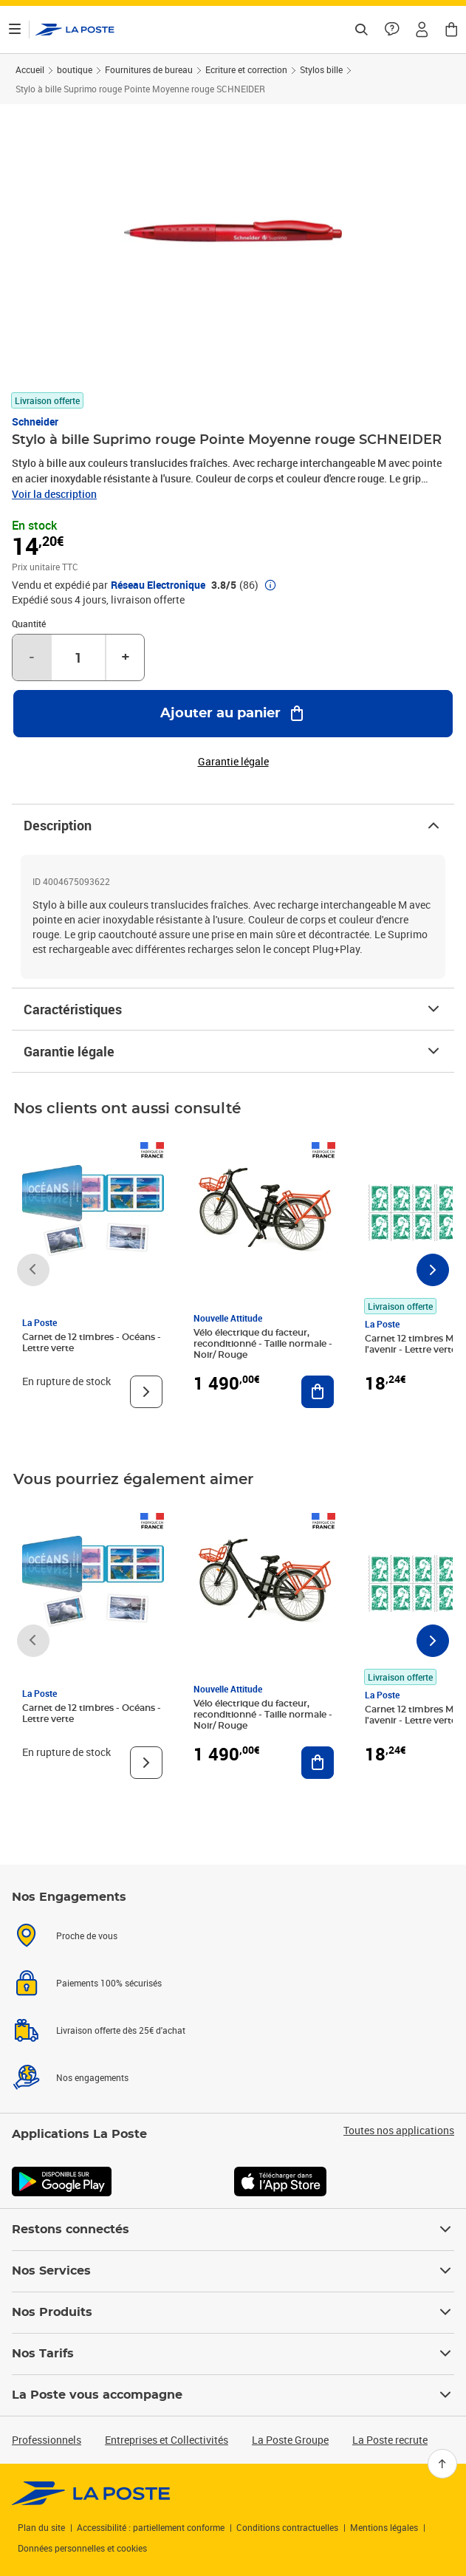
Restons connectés (233, 2229)
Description (233, 825)
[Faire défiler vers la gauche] (33, 1270)
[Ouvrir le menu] (15, 29)
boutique (74, 69)
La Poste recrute (390, 2440)
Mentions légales (384, 2527)
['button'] (74, 29)
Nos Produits (233, 2312)
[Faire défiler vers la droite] (432, 1270)
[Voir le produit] (146, 1392)
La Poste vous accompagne (233, 2395)
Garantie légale (233, 1051)
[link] (91, 2493)
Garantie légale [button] (233, 761)
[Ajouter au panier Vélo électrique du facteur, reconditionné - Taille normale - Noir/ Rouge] (317, 1392)
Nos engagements (92, 2077)
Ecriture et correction (246, 69)
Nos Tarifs (233, 2354)
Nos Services (233, 2271)
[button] (421, 29)
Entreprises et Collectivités (166, 2440)
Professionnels (46, 2440)
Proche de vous (86, 1935)
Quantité (29, 623)
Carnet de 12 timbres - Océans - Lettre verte (91, 1343)
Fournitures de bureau (149, 69)
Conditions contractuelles (287, 2527)
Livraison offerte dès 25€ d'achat (120, 2030)
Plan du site (41, 2527)
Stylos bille (321, 69)
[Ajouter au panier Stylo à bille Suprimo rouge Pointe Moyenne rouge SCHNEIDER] (233, 714)
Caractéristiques (233, 1009)
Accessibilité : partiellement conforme (151, 2527)
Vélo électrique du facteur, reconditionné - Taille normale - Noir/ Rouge (262, 1343)
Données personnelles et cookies (82, 2548)
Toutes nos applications (398, 2130)
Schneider (35, 421)
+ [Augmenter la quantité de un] (125, 657)
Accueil (30, 69)
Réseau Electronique (158, 585)
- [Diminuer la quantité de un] (32, 657)
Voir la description (54, 494)
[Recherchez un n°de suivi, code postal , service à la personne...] (361, 29)
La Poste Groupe (290, 2440)
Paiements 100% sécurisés (109, 1983)
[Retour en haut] (442, 2463)
